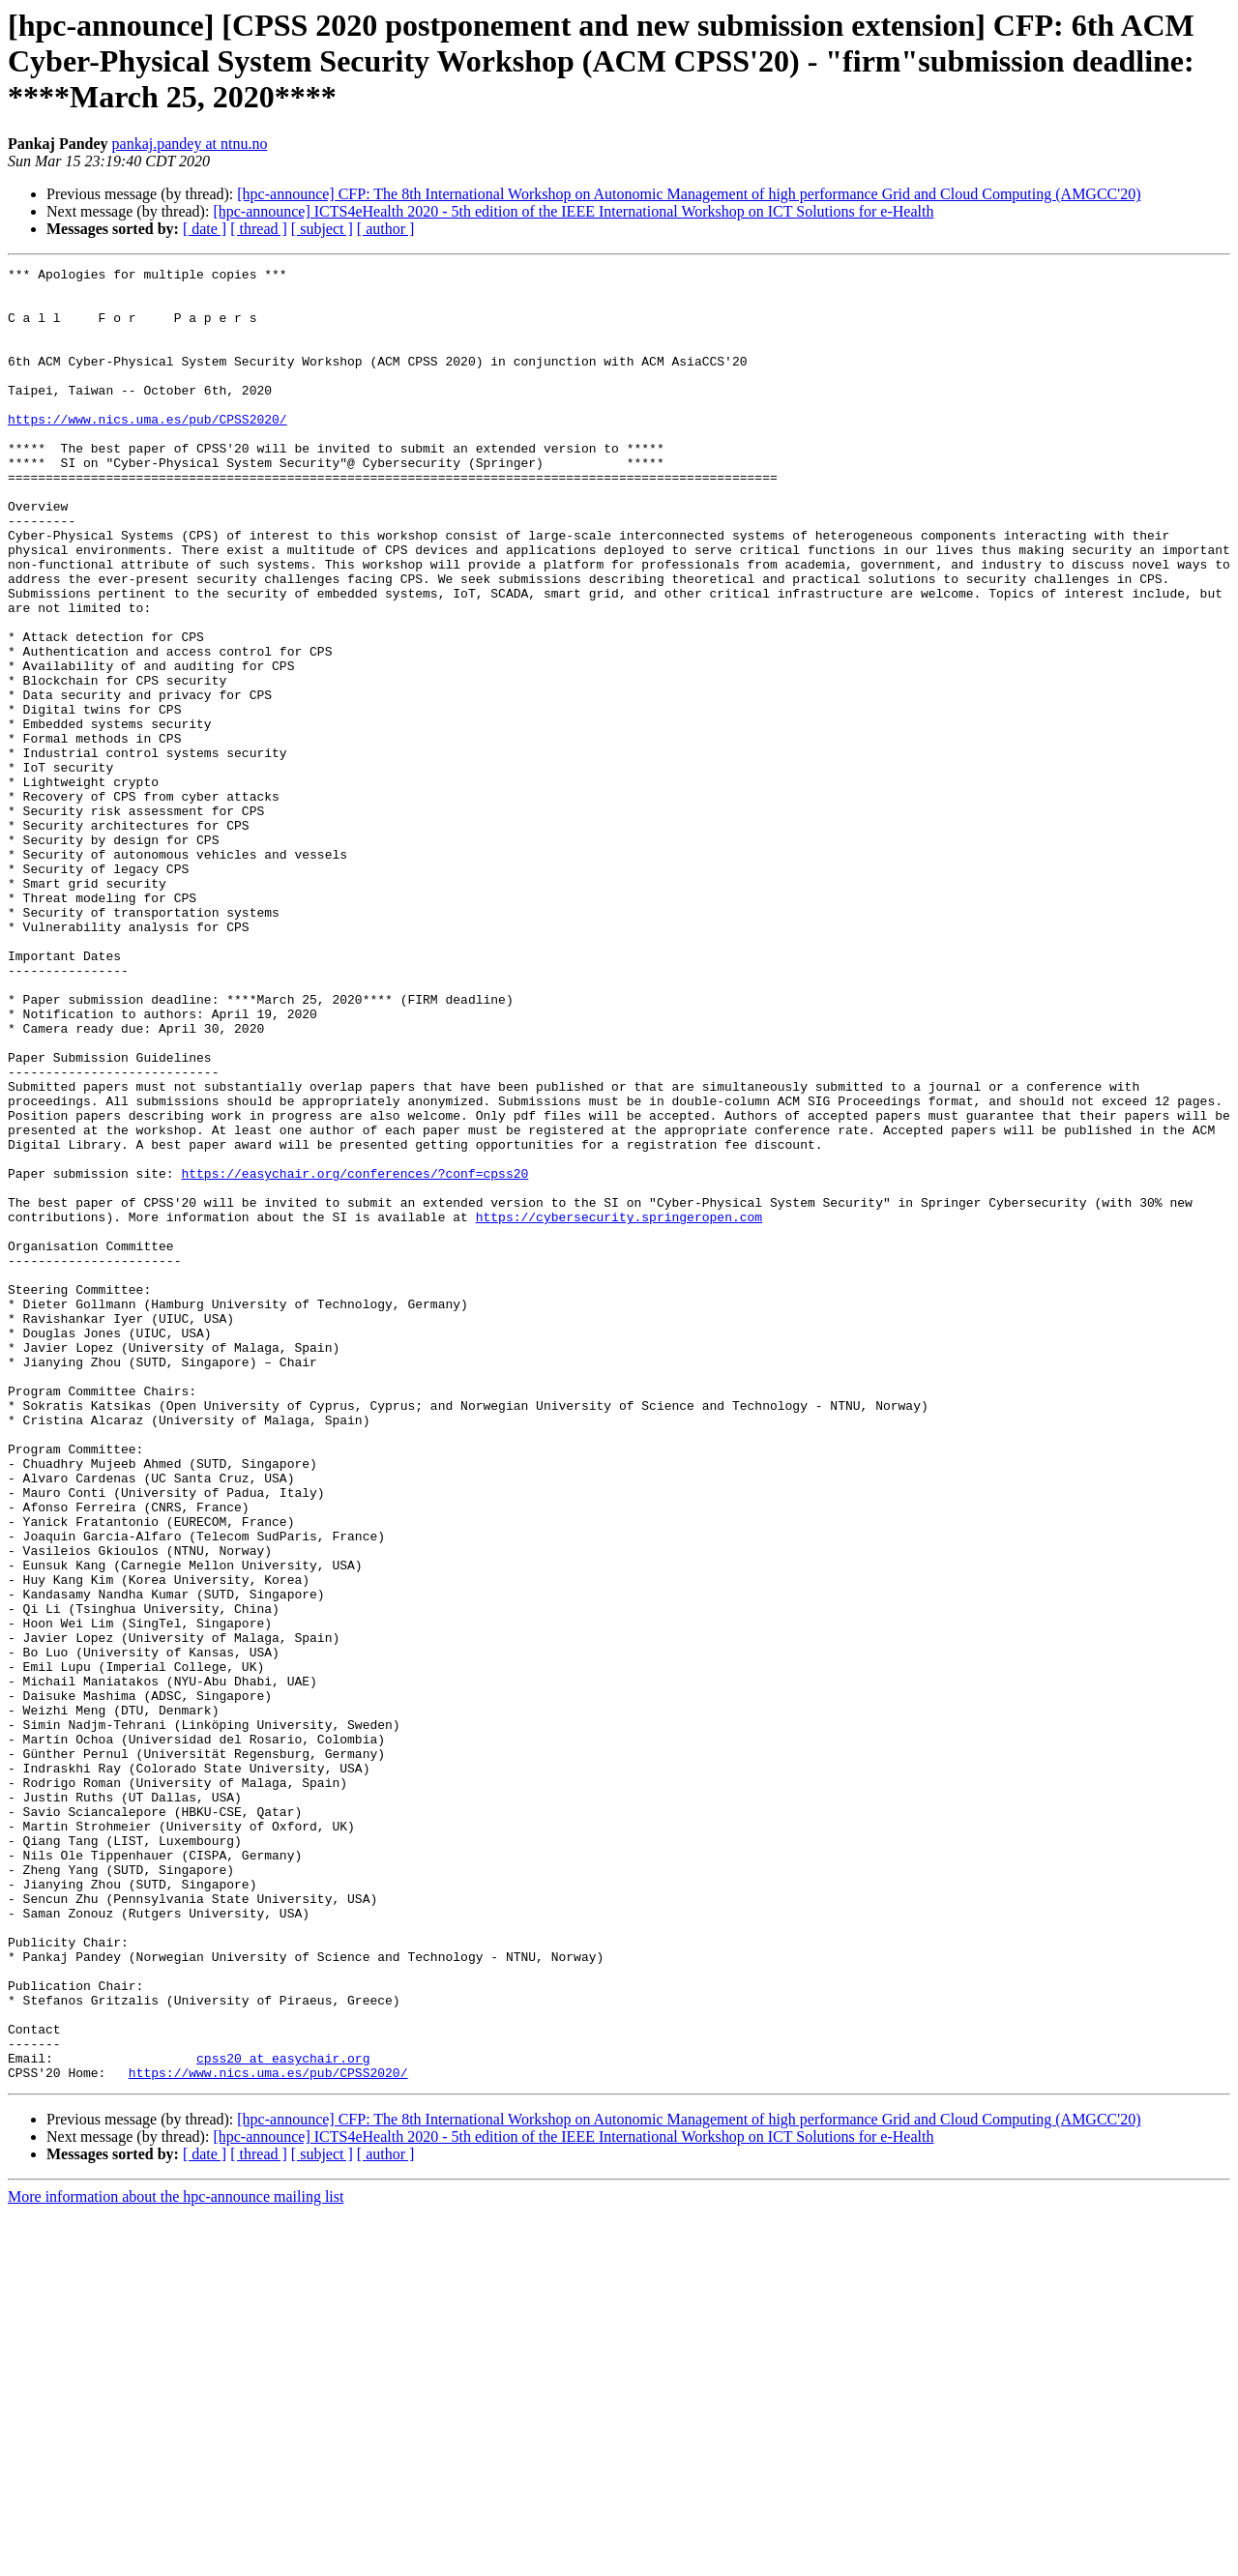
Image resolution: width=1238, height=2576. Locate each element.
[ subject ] (322, 228)
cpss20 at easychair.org (282, 2417)
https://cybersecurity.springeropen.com (619, 1408)
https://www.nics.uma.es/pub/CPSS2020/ (147, 450)
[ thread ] (258, 228)
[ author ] (386, 228)
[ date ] (204, 228)
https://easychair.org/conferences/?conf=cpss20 (354, 1355)
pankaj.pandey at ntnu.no (190, 143)
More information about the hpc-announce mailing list (175, 2559)
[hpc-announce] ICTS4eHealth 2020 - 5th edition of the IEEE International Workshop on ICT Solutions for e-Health (573, 211)
